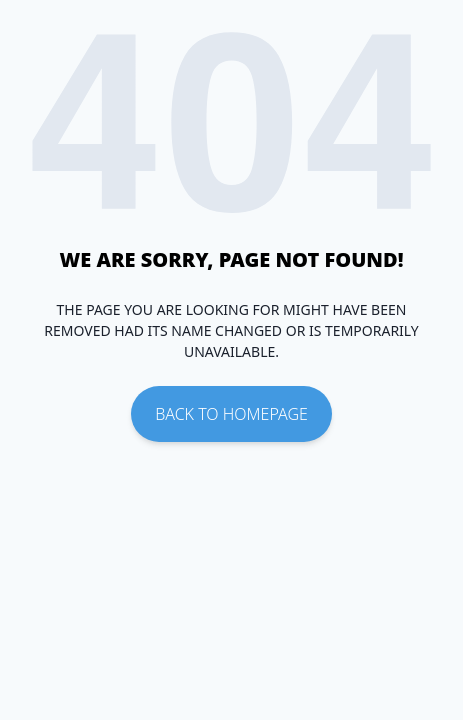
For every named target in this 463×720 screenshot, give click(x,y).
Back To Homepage (231, 414)
